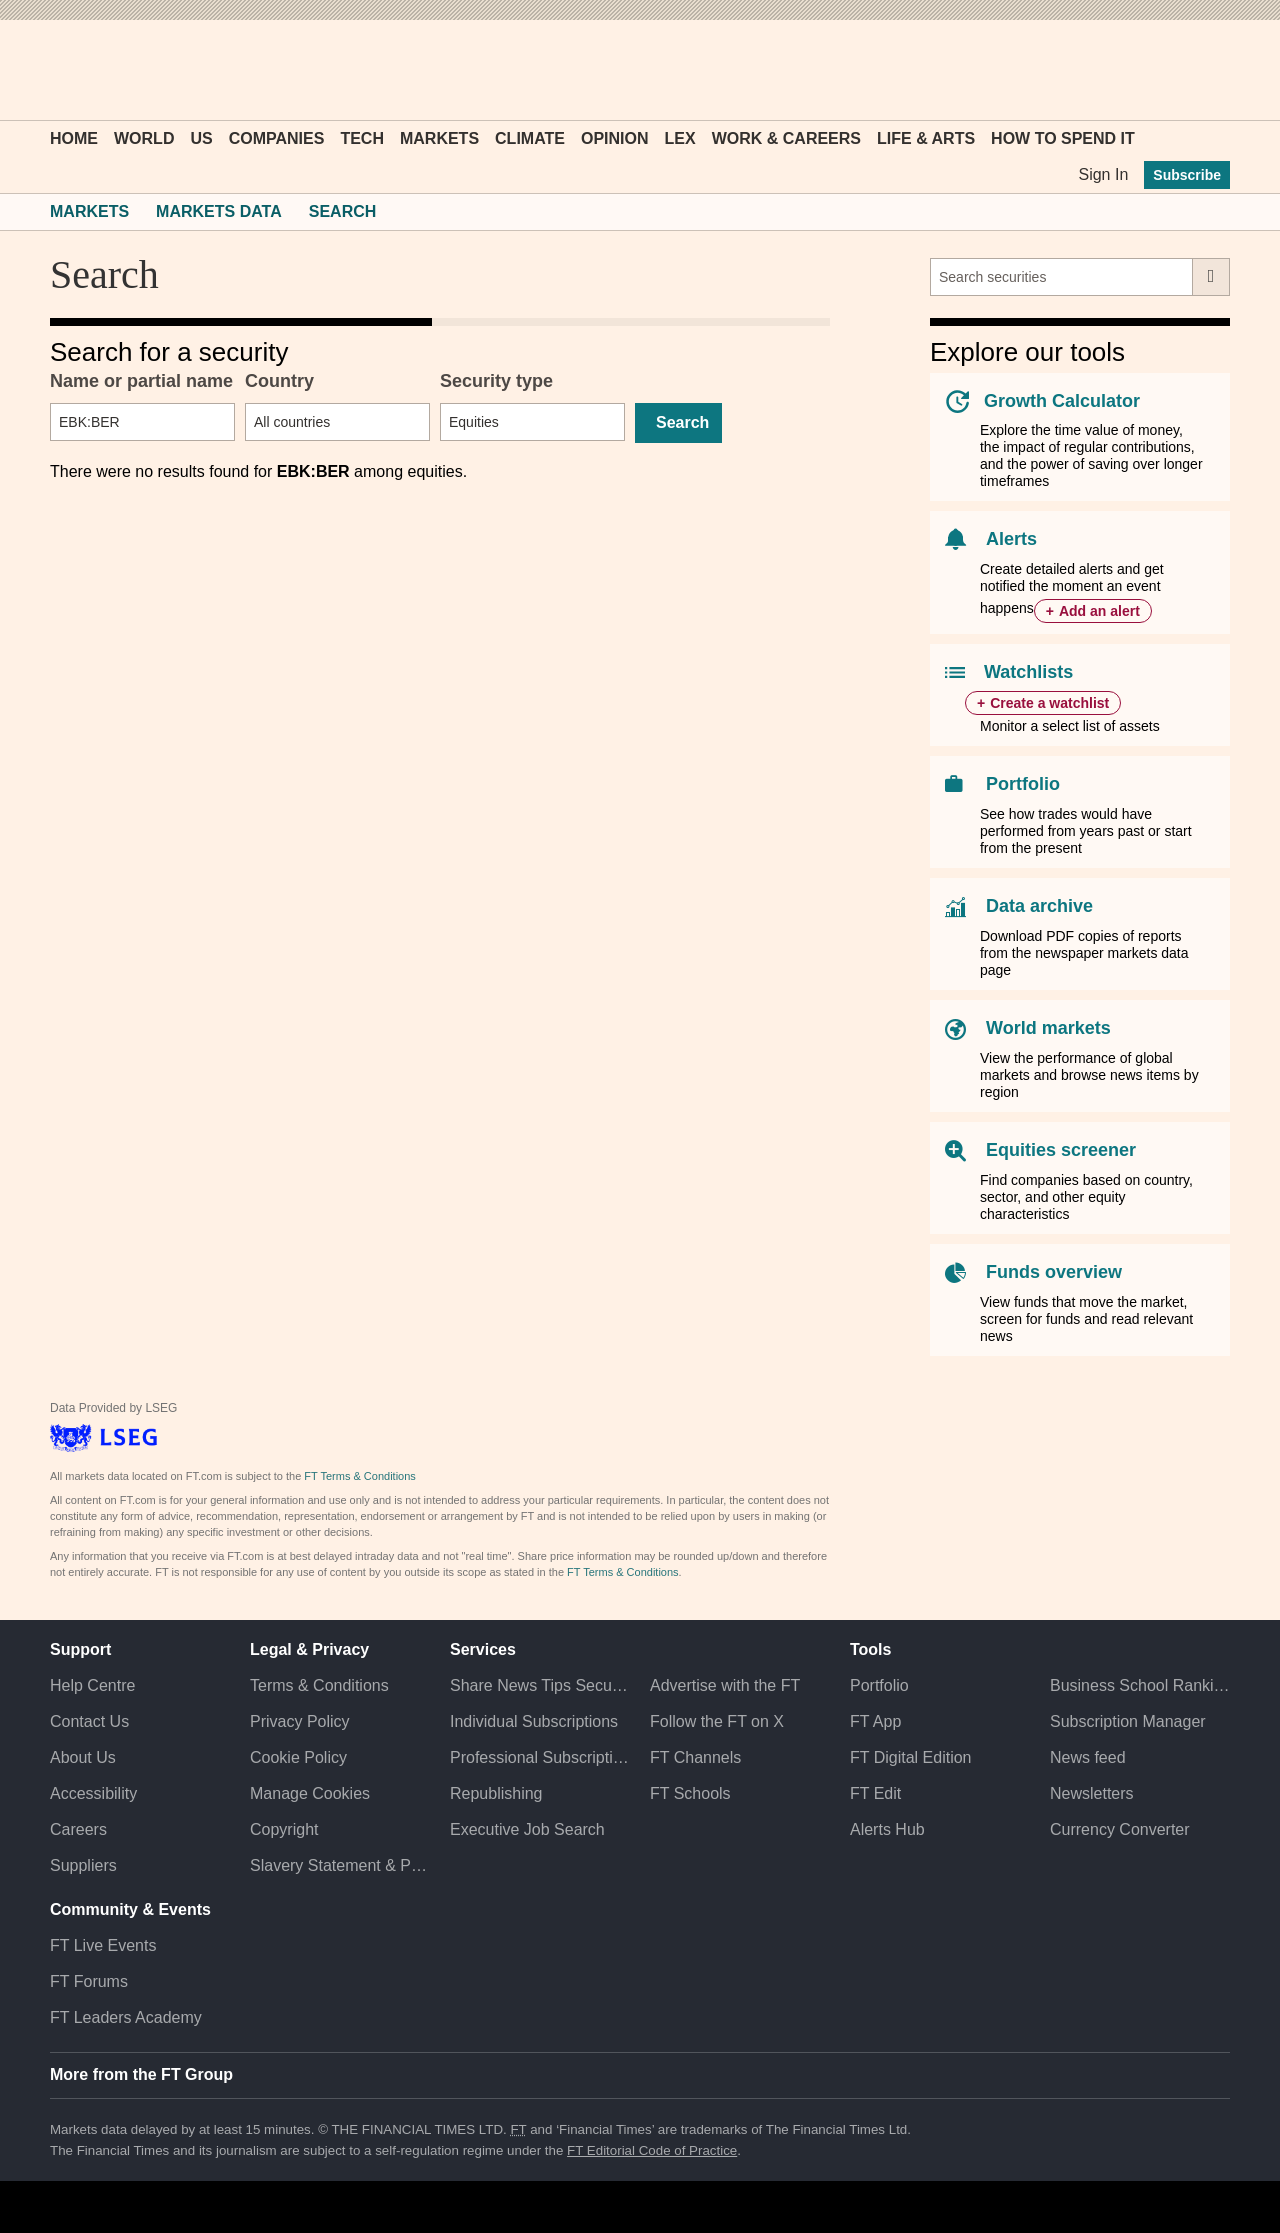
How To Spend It (1063, 138)
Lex (680, 138)
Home (74, 138)
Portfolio (1023, 784)
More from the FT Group (141, 2074)
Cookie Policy (298, 1757)
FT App (875, 1721)
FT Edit (875, 1793)
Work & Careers (786, 138)
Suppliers (83, 1865)
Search (343, 211)
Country (279, 381)
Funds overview (1054, 1272)
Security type (496, 381)
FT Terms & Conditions (359, 1476)
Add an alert (1099, 611)
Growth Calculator (1062, 401)
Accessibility (93, 1793)
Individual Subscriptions (534, 1721)
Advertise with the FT (725, 1685)
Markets (439, 138)
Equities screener (1061, 1150)
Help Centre (92, 1685)
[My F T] (1204, 70)
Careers (78, 1829)
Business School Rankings (1140, 1685)
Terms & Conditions (319, 1685)
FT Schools (690, 1793)
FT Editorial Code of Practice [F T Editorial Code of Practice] (652, 2150)
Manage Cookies (310, 1793)
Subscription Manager (1128, 1721)
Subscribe (1187, 175)
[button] (60, 70)
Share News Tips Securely (540, 1685)
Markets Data (219, 211)
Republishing (496, 1793)
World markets (1048, 1028)
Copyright (284, 1829)
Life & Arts (926, 138)
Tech (362, 138)
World (144, 138)
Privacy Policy (300, 1721)
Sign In (1103, 174)
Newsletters (1092, 1793)
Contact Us (89, 1721)
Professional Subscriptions (540, 1757)
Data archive (1039, 906)
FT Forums (89, 1981)
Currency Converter (1120, 1829)
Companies (277, 138)
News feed (1088, 1757)
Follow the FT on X (717, 1721)
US (201, 138)
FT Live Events (103, 1945)
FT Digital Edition (911, 1757)
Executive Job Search (527, 1829)
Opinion (615, 138)
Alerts (1011, 539)
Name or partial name (141, 381)
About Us (83, 1757)
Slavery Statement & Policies (340, 1865)
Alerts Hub (887, 1829)
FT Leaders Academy (126, 2017)
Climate (530, 138)
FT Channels (695, 1757)
